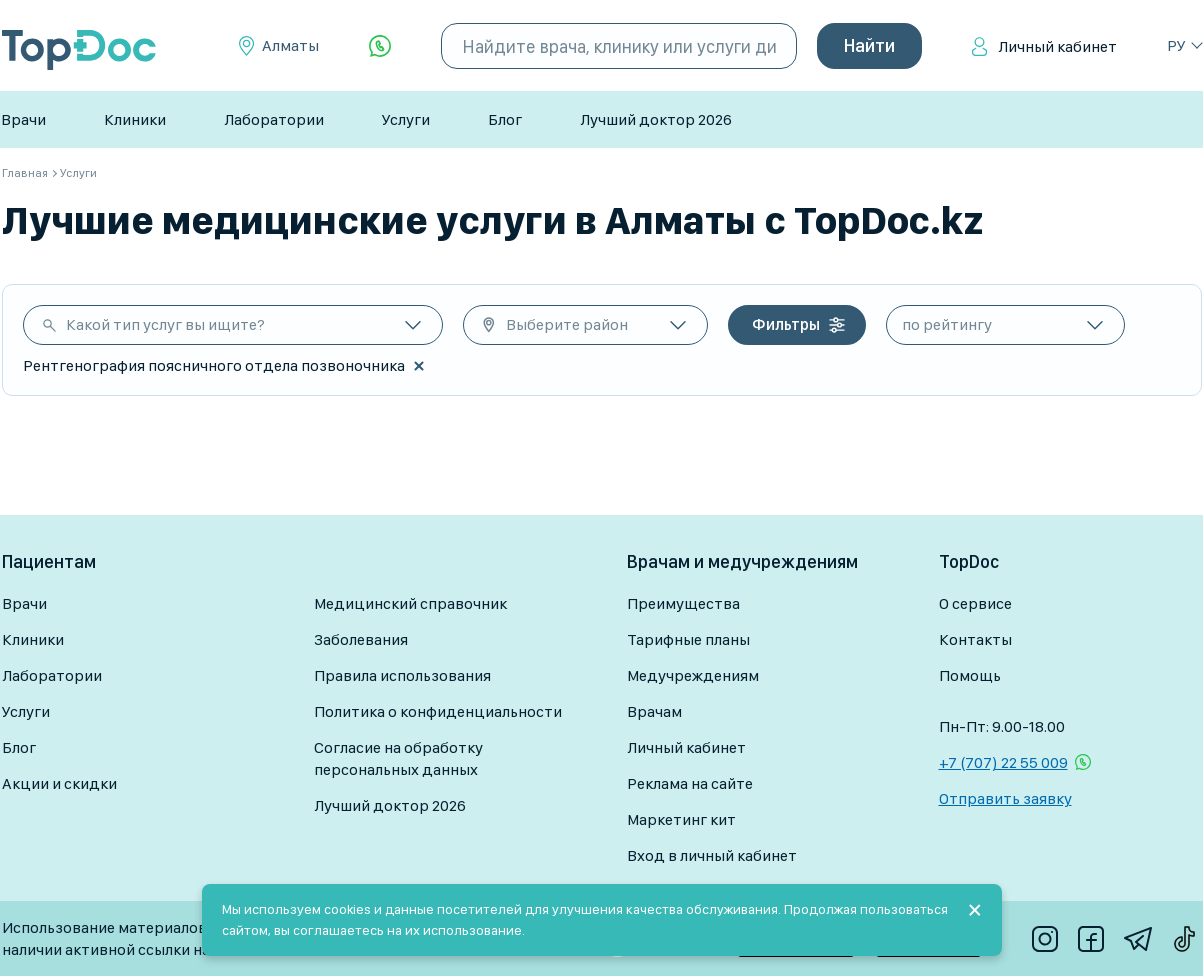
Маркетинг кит (681, 819)
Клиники (135, 119)
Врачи (23, 119)
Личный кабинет (1057, 46)
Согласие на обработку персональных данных (398, 758)
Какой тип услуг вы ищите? (165, 324)
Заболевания (361, 639)
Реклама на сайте (690, 783)
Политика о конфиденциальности (438, 711)
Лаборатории (274, 119)
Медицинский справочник (410, 603)
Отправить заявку (1005, 798)
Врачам (654, 711)
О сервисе (975, 603)
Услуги (406, 119)
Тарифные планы (688, 639)
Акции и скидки (59, 783)
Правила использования (402, 675)
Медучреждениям (693, 675)
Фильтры (786, 324)
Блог (505, 119)
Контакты (975, 639)
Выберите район (567, 324)
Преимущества (683, 603)
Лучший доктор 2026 (656, 119)
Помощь (970, 675)
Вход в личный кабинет (712, 855)
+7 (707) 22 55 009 (1003, 762)
